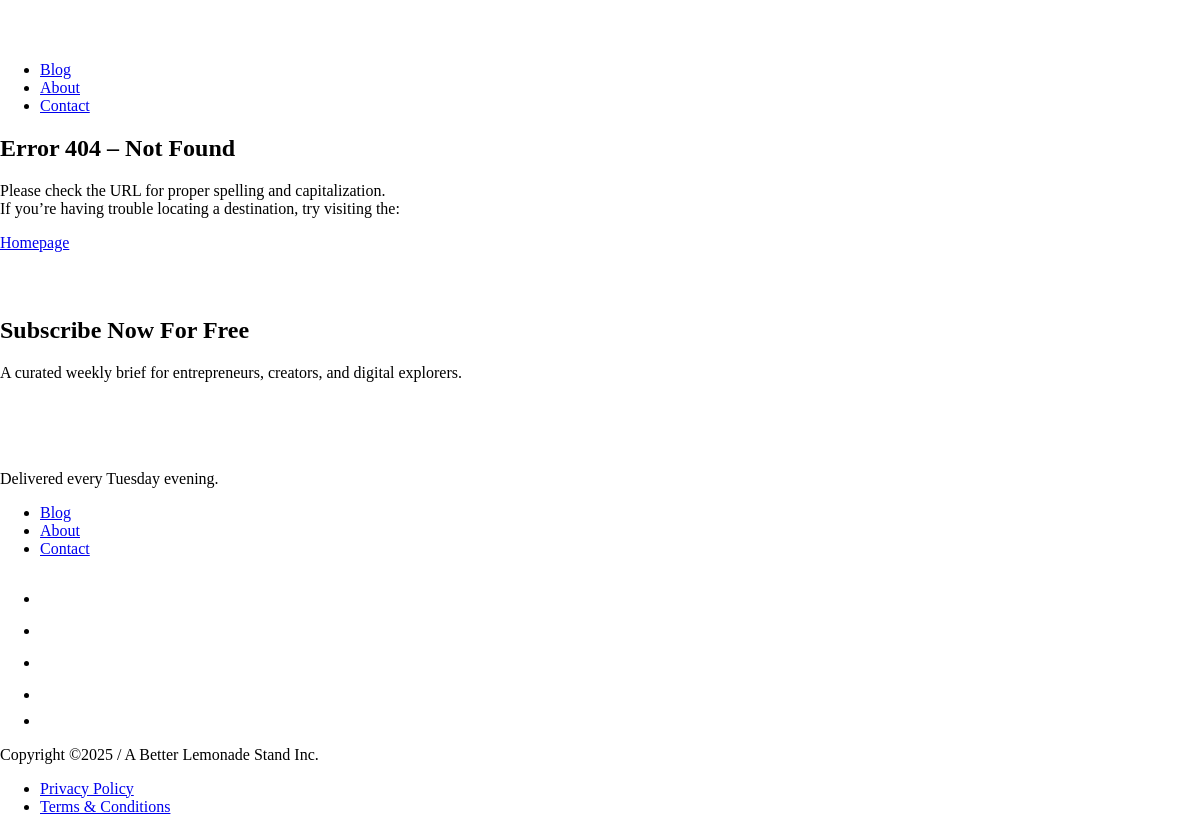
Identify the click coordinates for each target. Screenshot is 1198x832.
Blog (55, 69)
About (60, 87)
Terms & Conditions (105, 806)
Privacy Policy (87, 788)
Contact (65, 105)
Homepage (34, 242)
